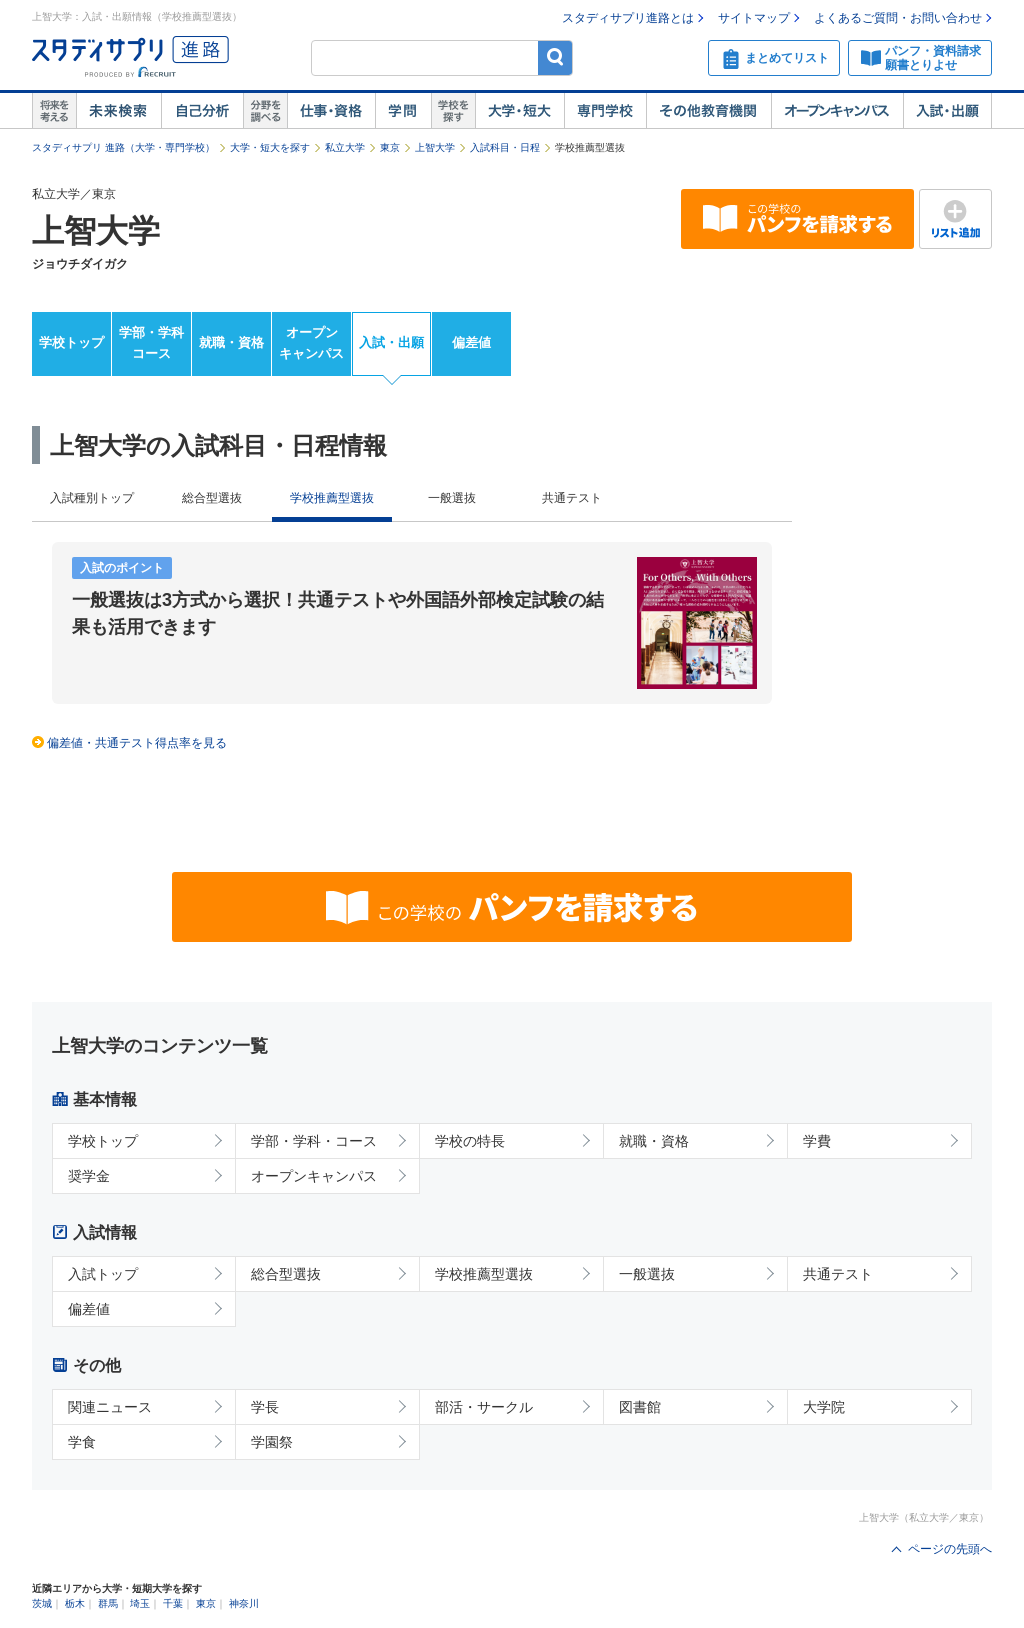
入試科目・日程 (505, 147)
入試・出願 (947, 111)
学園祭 (272, 1442)
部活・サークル (484, 1407)
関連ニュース (110, 1407)
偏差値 (471, 342)
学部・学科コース (151, 343)
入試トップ (103, 1274)
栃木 (75, 1603)
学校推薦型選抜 (484, 1274)
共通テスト (572, 498)
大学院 (824, 1407)
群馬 (108, 1603)
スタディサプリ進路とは (628, 18)
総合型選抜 (212, 498)
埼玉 (140, 1603)
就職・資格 (231, 342)
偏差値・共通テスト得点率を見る (137, 743)
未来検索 (118, 111)
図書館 (640, 1407)
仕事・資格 (331, 111)
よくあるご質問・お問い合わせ (898, 18)
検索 (555, 57)
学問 (403, 111)
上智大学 (435, 147)
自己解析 (202, 111)
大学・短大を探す (270, 147)
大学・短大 (519, 111)
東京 (390, 147)
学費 (817, 1141)
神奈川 (244, 1603)
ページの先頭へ (950, 1549)
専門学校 (605, 111)
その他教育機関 (708, 111)
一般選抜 (452, 498)
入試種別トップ (92, 498)
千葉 (173, 1603)
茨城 (42, 1603)
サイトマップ (754, 18)
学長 (265, 1407)
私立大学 (345, 147)
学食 (82, 1442)
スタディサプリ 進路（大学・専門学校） (123, 147)
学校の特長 (470, 1141)
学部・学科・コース (314, 1141)
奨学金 (89, 1176)
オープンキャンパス (837, 111)
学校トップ (71, 342)
